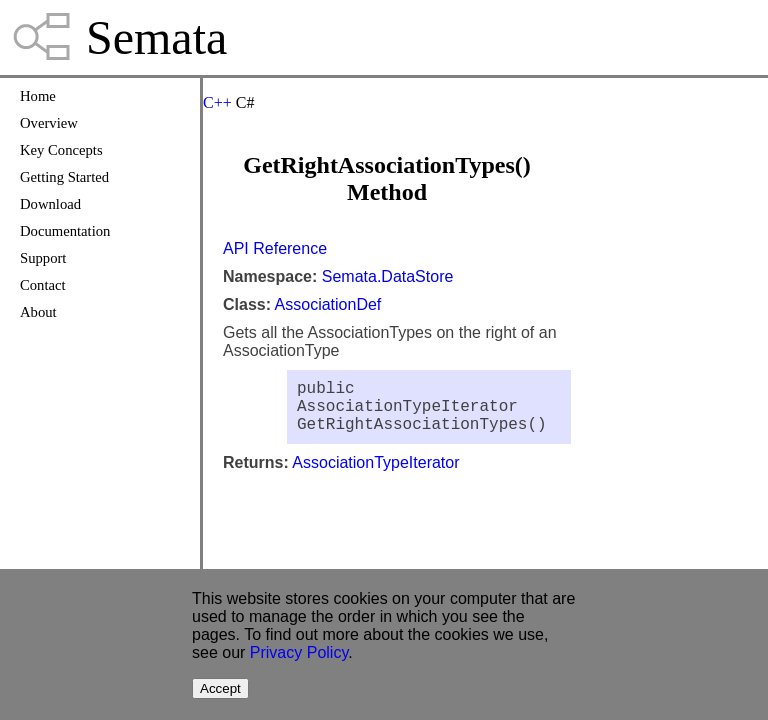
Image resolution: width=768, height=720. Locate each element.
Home (38, 96)
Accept (220, 688)
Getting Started (64, 177)
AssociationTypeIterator (375, 474)
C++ (217, 102)
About (38, 312)
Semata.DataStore (388, 276)
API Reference (275, 248)
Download (50, 204)
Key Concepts (61, 150)
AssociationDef (328, 304)
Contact (43, 285)
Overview (49, 123)
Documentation (65, 231)
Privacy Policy (299, 652)
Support (43, 258)
